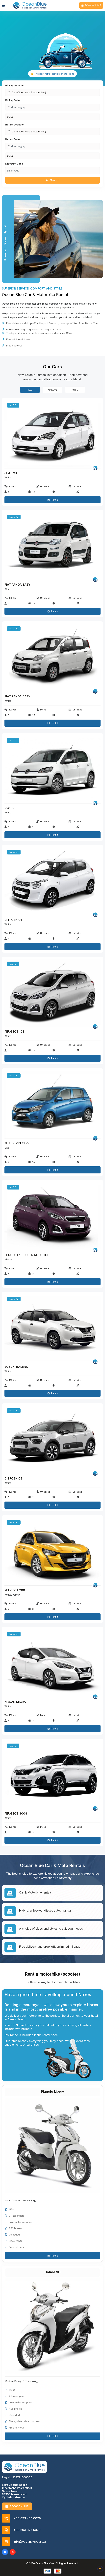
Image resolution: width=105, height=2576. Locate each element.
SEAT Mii (10, 473)
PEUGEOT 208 (14, 1590)
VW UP (9, 808)
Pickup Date (12, 100)
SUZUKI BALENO (16, 1366)
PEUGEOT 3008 (15, 1813)
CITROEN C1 (13, 920)
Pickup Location (14, 85)
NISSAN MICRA (15, 1701)
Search (52, 180)
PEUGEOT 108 (14, 1031)
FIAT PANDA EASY (17, 584)
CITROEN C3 (13, 1478)
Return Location (14, 124)
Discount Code (14, 163)
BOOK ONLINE (91, 5)
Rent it (52, 499)
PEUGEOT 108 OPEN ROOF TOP (26, 1255)
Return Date (12, 139)
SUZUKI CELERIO (16, 1143)
